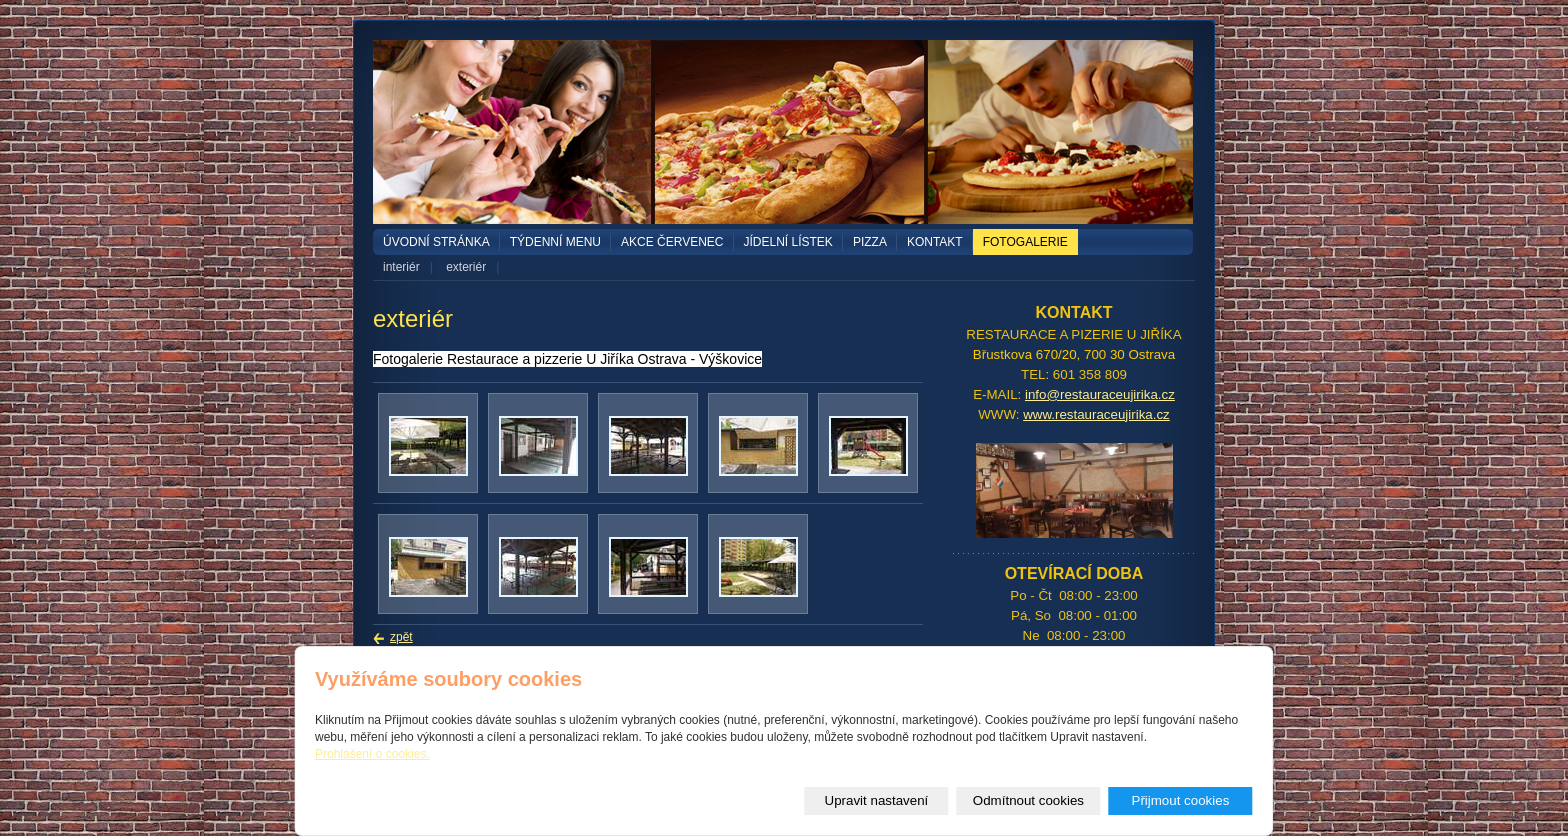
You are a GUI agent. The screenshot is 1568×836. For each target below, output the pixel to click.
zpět (401, 637)
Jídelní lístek (788, 242)
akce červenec (672, 242)
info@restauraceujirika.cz (1100, 394)
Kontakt (935, 242)
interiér (401, 267)
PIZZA (870, 242)
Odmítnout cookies (1028, 800)
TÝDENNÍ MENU (555, 242)
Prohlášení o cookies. (372, 754)
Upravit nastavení (877, 800)
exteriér (466, 267)
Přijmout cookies (1181, 800)
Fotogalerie (1025, 242)
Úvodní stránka (436, 242)
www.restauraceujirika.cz (1096, 414)
